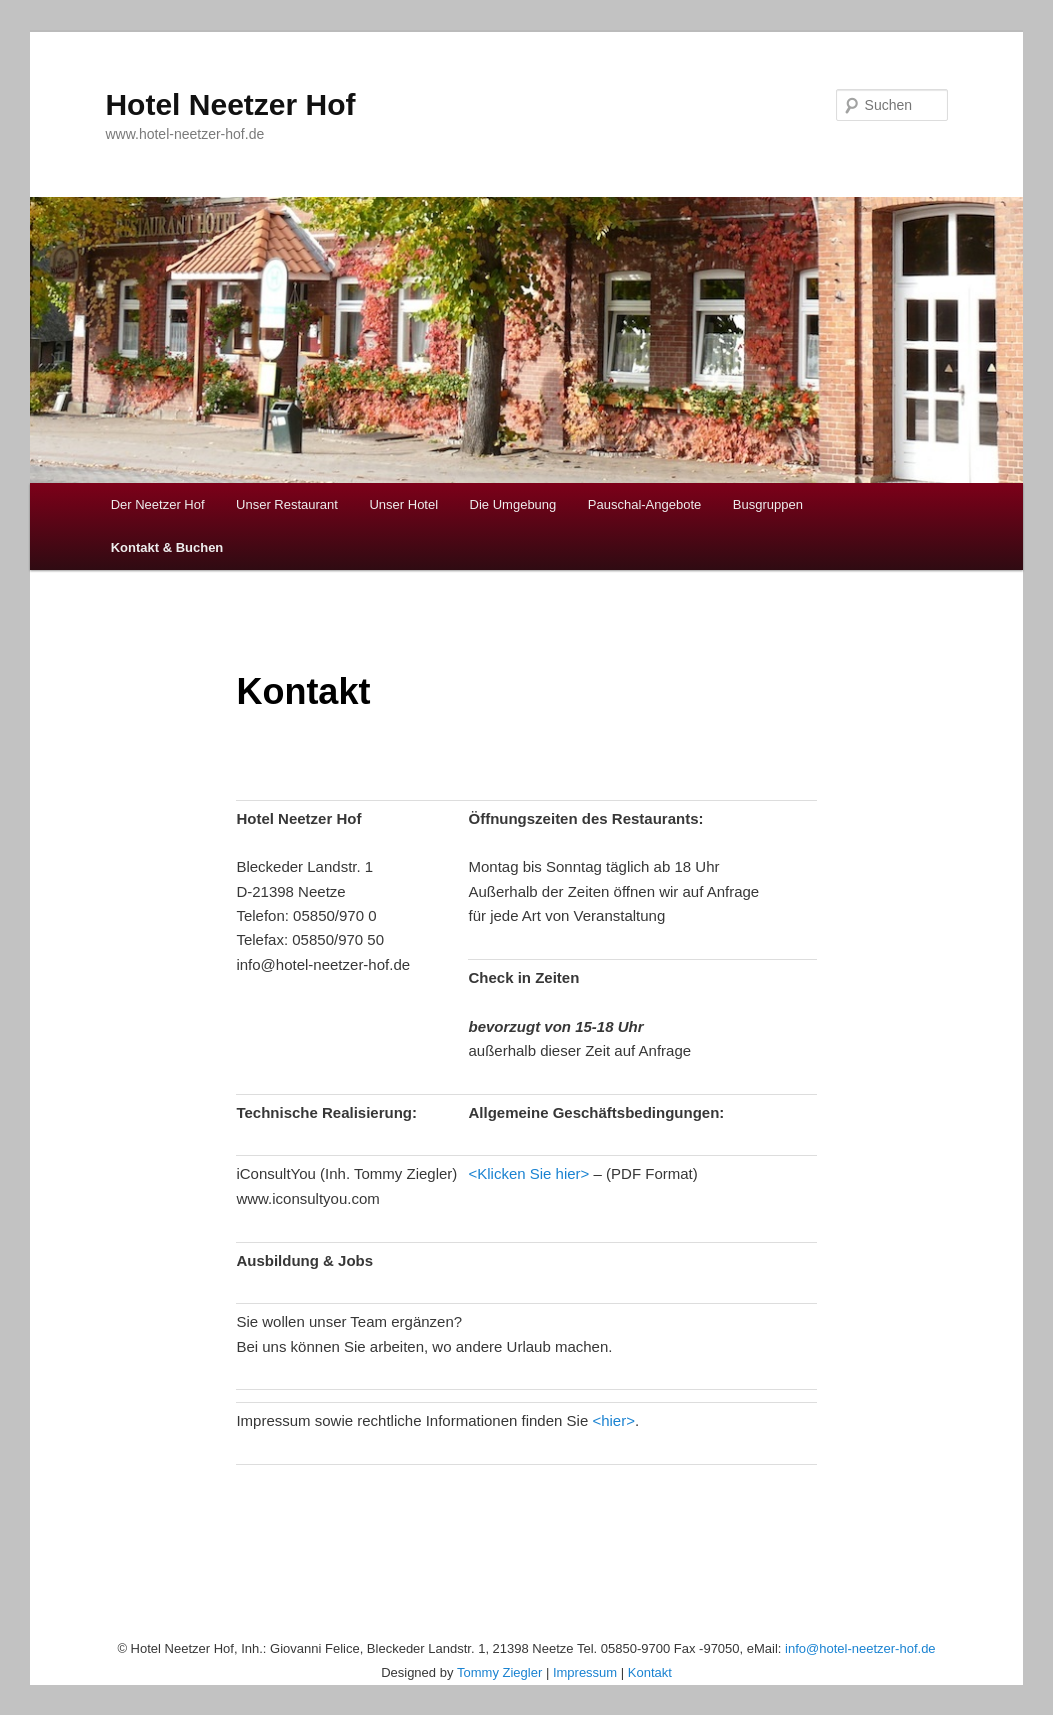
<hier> (613, 1420)
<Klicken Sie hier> (528, 1173)
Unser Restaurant (287, 504)
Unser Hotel (403, 504)
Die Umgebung (513, 504)
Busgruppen (768, 504)
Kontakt (650, 1672)
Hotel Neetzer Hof (230, 104)
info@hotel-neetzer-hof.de (860, 1648)
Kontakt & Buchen (167, 547)
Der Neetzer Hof (158, 504)
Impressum (585, 1672)
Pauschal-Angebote (644, 504)
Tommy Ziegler (499, 1672)
